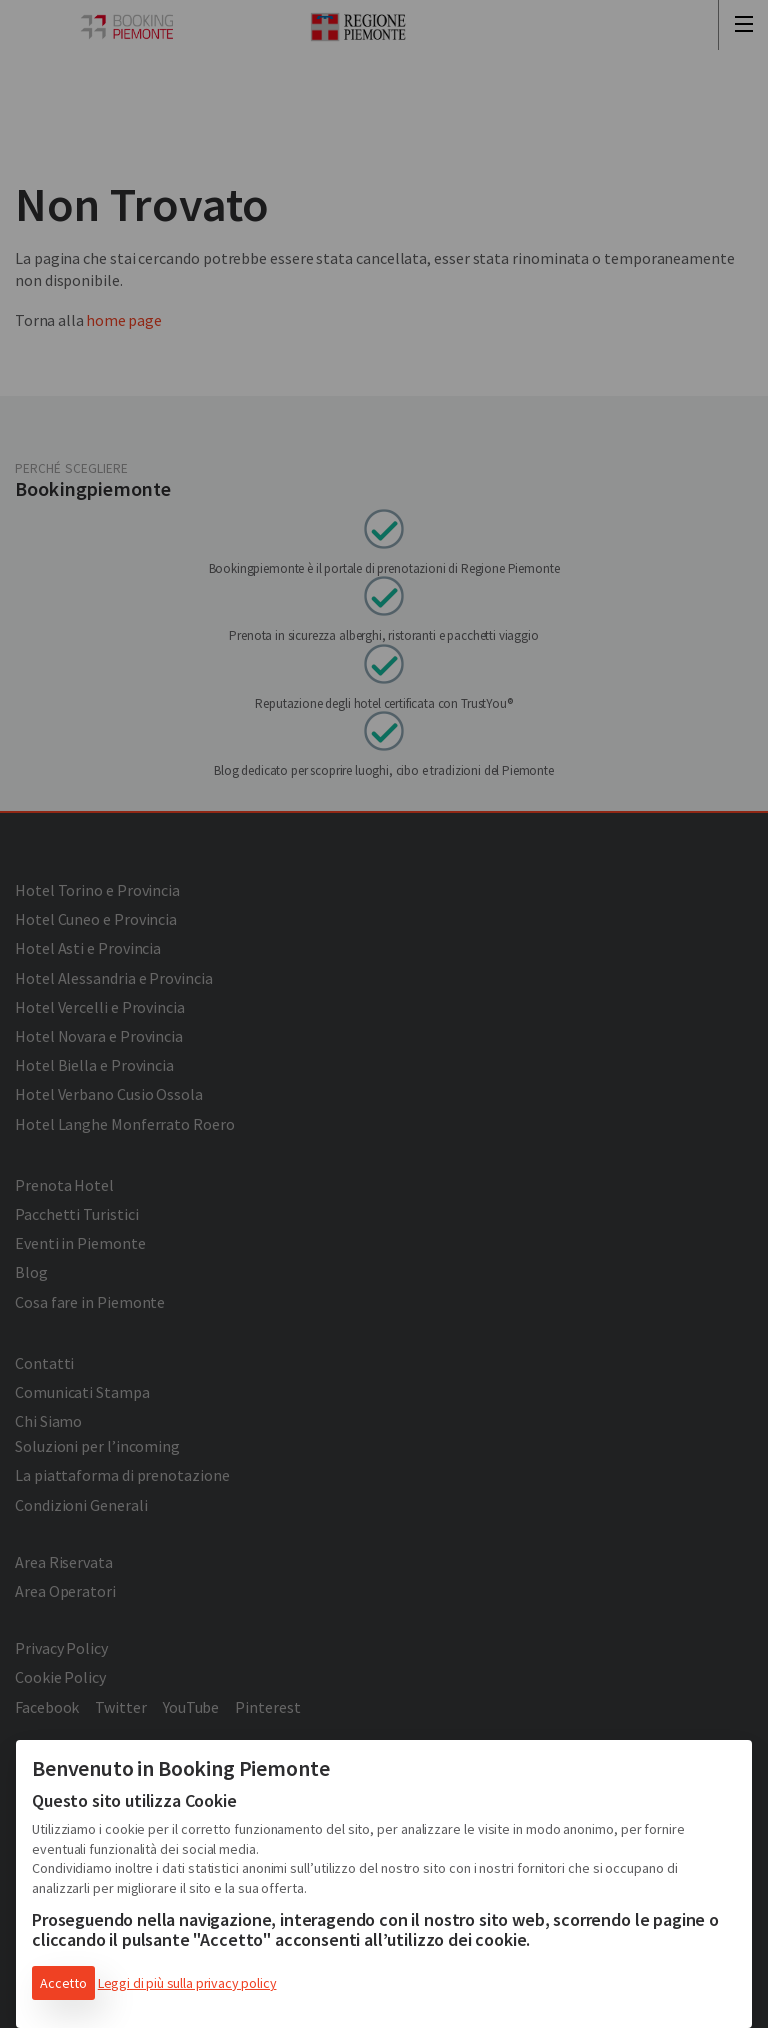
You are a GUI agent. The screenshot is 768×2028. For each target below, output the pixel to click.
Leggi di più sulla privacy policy (187, 1983)
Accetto (63, 1983)
